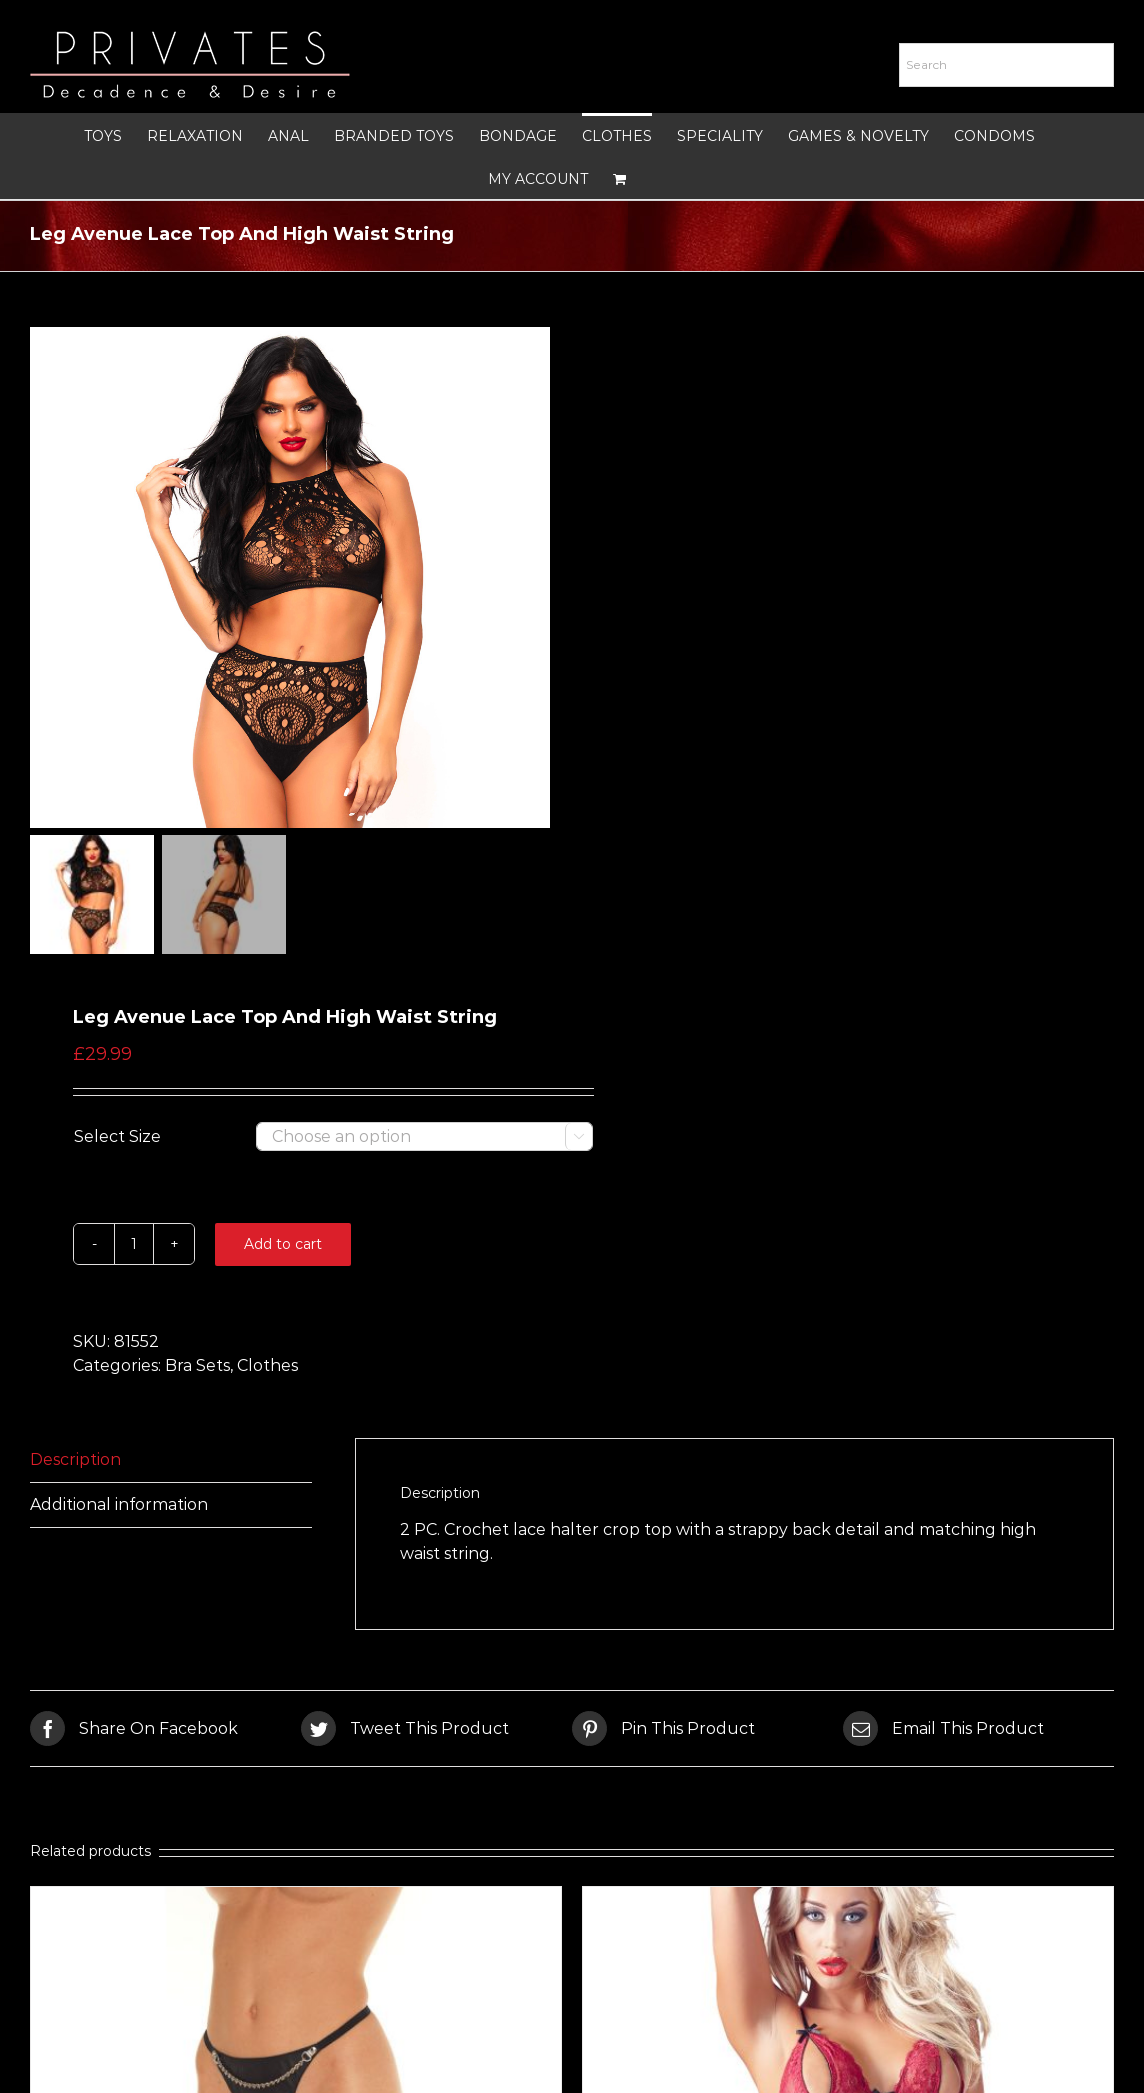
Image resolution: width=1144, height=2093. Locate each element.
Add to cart (283, 1244)
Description (75, 1459)
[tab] (171, 1460)
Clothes (267, 1365)
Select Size (117, 1136)
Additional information (119, 1504)
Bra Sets (197, 1365)
